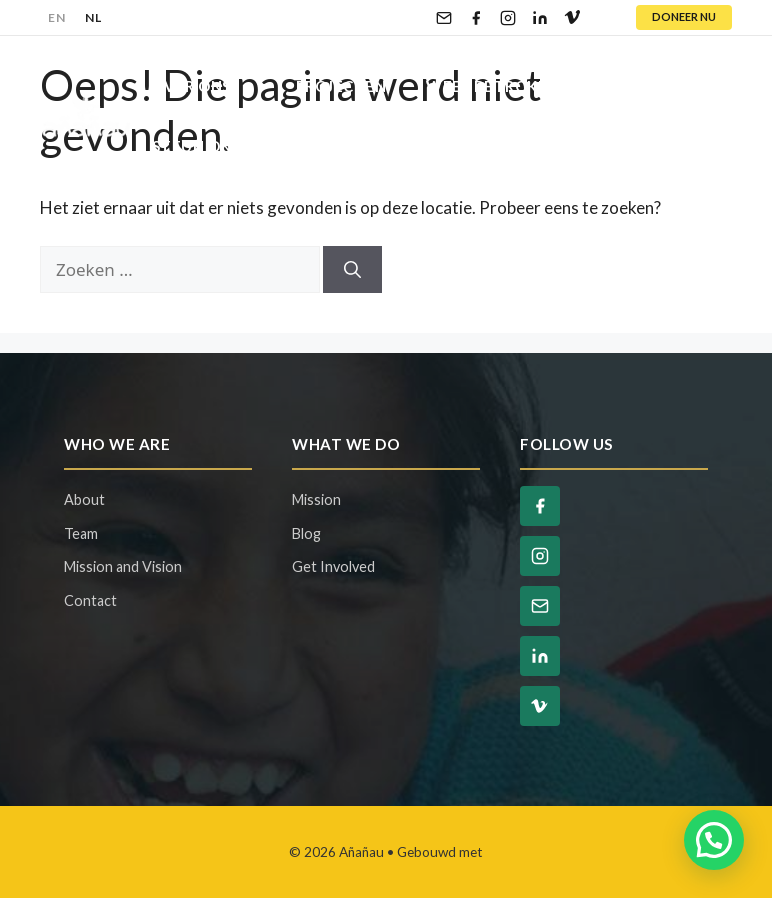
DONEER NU (684, 16)
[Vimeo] (572, 18)
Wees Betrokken (520, 86)
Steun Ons (219, 146)
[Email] (444, 18)
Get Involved (333, 566)
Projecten (341, 86)
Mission (316, 499)
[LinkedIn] (540, 18)
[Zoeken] (352, 270)
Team (81, 533)
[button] (714, 840)
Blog (326, 146)
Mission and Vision (123, 566)
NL (93, 17)
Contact (427, 146)
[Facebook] (476, 18)
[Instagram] (508, 18)
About (84, 499)
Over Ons (214, 86)
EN (56, 17)
